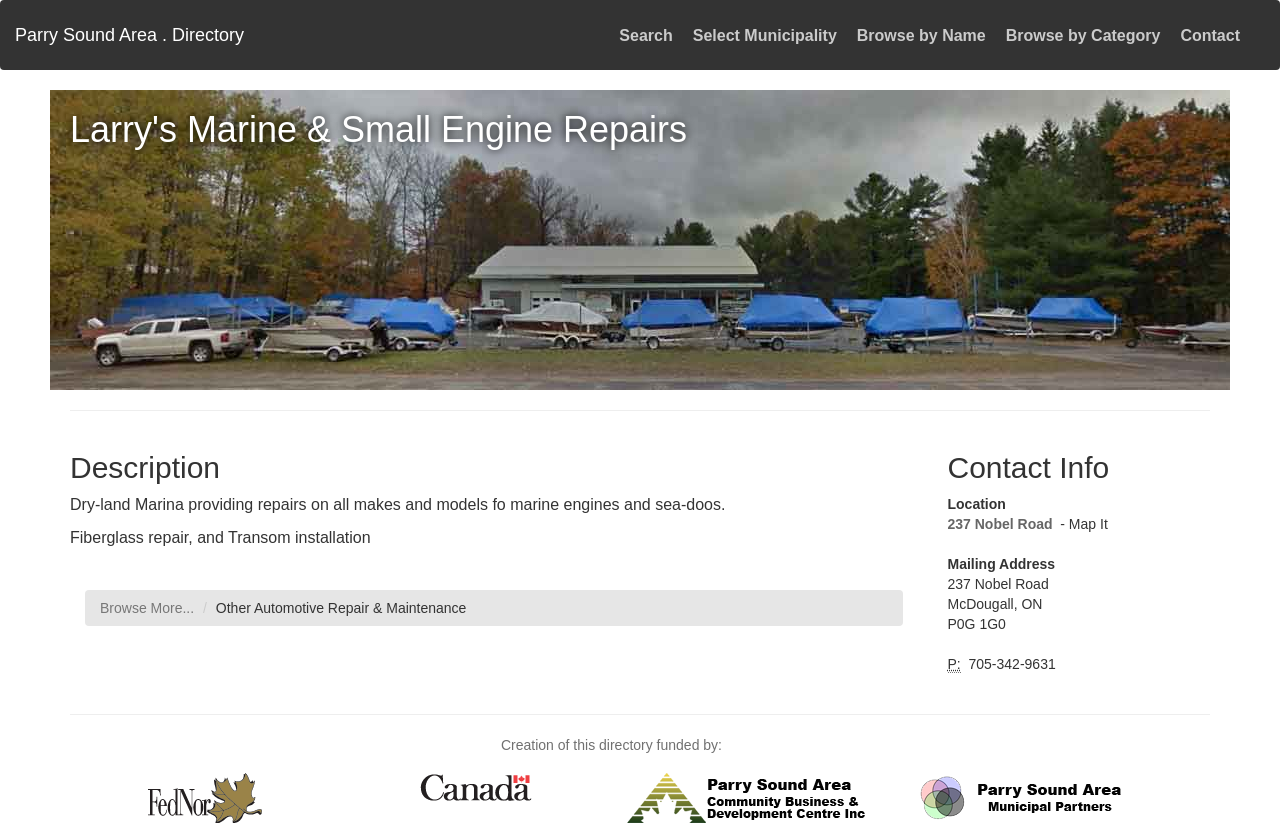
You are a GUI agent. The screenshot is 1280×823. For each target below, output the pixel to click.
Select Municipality (765, 35)
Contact (1210, 35)
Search (645, 35)
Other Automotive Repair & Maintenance (341, 608)
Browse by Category (1083, 35)
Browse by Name (921, 35)
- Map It (1081, 524)
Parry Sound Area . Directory (129, 35)
